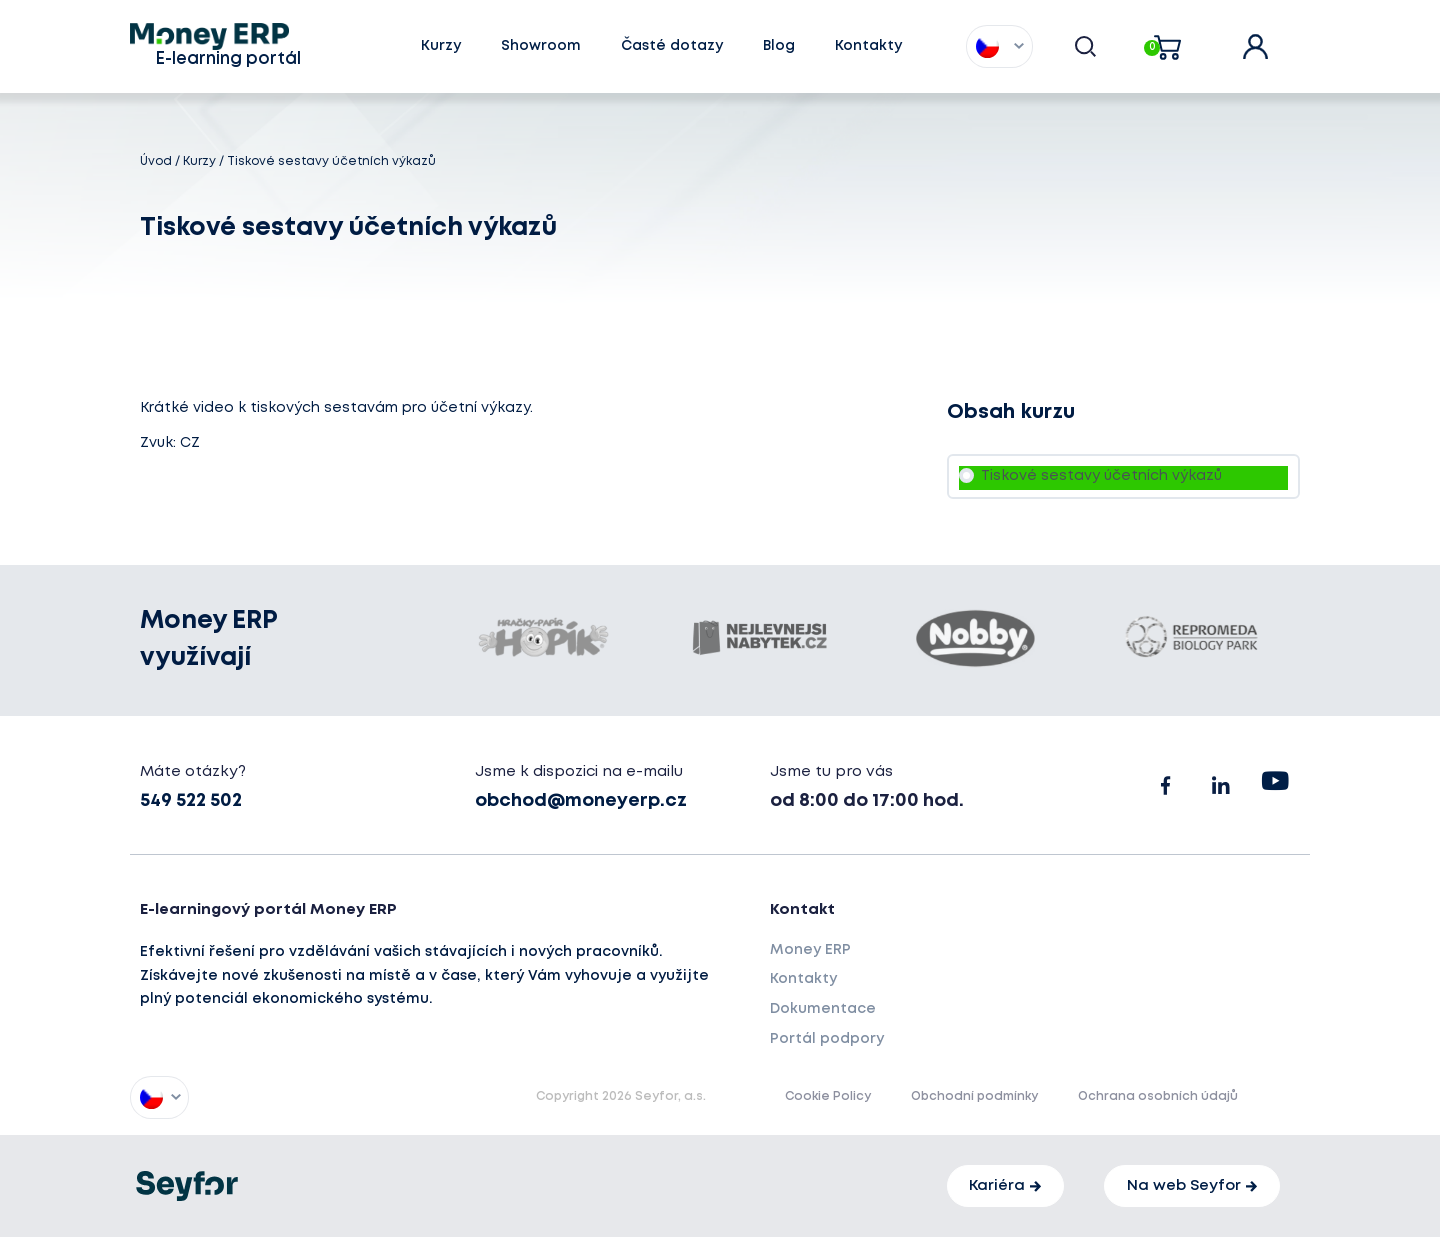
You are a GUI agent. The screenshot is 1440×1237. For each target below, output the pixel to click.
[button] (987, 46)
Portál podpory (827, 1039)
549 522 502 (191, 801)
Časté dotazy (672, 46)
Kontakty (868, 46)
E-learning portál (228, 59)
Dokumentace (823, 1009)
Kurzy (441, 46)
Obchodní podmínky (974, 1096)
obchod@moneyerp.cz (581, 801)
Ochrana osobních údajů (1158, 1096)
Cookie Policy (828, 1096)
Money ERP (810, 950)
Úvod (156, 161)
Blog (779, 46)
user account (1268, 40)
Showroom (541, 46)
